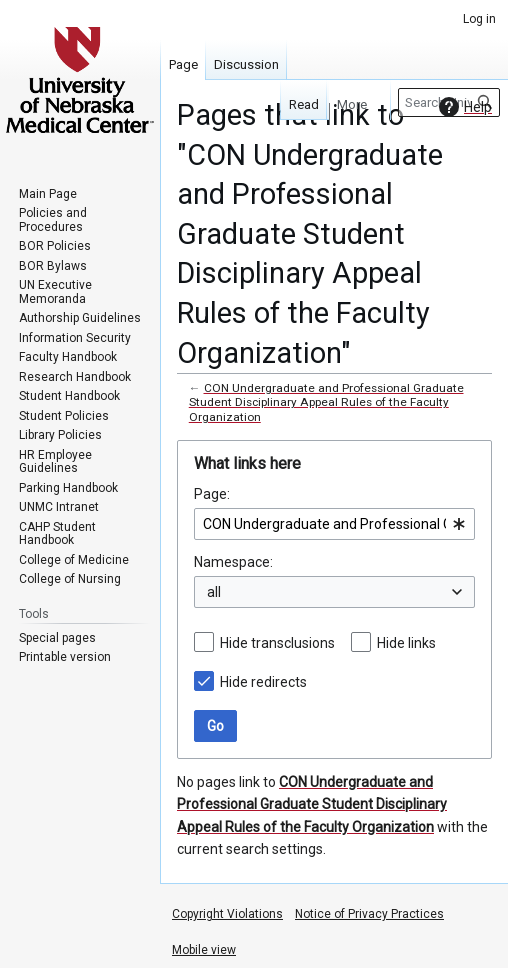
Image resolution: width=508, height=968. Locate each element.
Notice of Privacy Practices (369, 914)
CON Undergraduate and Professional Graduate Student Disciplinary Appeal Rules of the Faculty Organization (326, 402)
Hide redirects (263, 682)
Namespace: (233, 562)
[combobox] (334, 524)
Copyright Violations (227, 914)
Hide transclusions (277, 643)
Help (463, 107)
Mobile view (204, 950)
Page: (212, 494)
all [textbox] (214, 592)
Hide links (406, 643)
